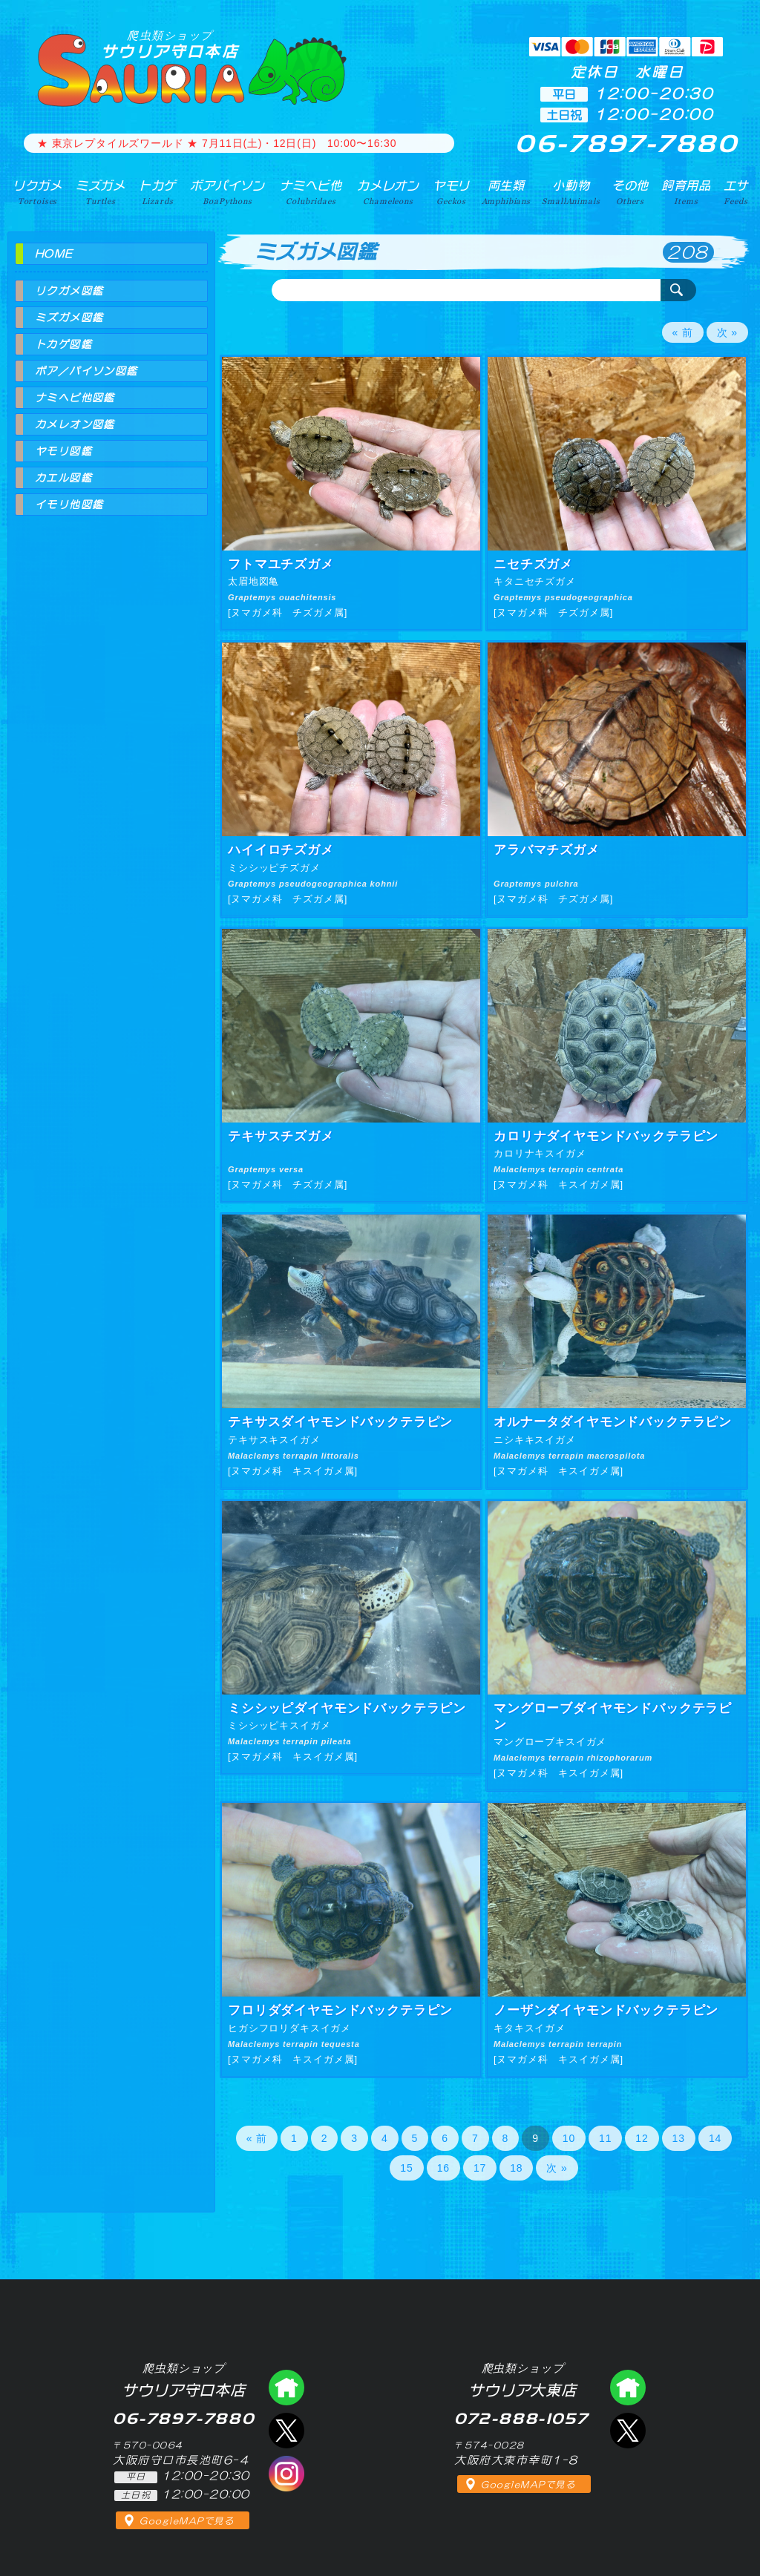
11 (605, 2138)
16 (443, 2168)
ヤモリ (452, 192)
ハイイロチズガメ (281, 850)
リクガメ (37, 192)
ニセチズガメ (533, 564)
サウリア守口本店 (170, 44)
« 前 (682, 332)
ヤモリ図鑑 (63, 451)
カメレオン (388, 192)
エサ (736, 192)
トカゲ (158, 192)
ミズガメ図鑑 (69, 317)
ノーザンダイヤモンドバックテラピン (606, 2010)
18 (516, 2168)
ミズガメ (100, 192)
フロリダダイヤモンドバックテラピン (340, 2010)
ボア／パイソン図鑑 (86, 371)
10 (569, 2138)
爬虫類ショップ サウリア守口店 (286, 2387)
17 (480, 2168)
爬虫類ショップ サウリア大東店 (628, 2387)
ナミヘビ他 (311, 192)
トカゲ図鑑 (63, 344)
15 (406, 2168)
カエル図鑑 (63, 478)
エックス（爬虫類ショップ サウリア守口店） (286, 2430)
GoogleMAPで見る (187, 2521)
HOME (54, 254)
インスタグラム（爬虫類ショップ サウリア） (286, 2473)
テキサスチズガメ (281, 1136)
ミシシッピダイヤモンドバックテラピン (347, 1708)
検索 (678, 290)
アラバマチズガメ (547, 850)
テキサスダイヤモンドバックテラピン (340, 1422)
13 (678, 2138)
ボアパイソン (227, 192)
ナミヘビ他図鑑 (75, 397)
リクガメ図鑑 (69, 291)
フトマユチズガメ (281, 564)
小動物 (571, 192)
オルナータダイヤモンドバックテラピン (613, 1422)
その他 (630, 192)
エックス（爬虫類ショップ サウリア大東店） (628, 2430)
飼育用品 (686, 192)
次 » (727, 332)
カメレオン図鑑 (75, 424)
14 (715, 2138)
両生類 (506, 192)
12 (641, 2138)
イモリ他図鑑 (69, 504)
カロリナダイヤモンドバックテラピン (606, 1136)
